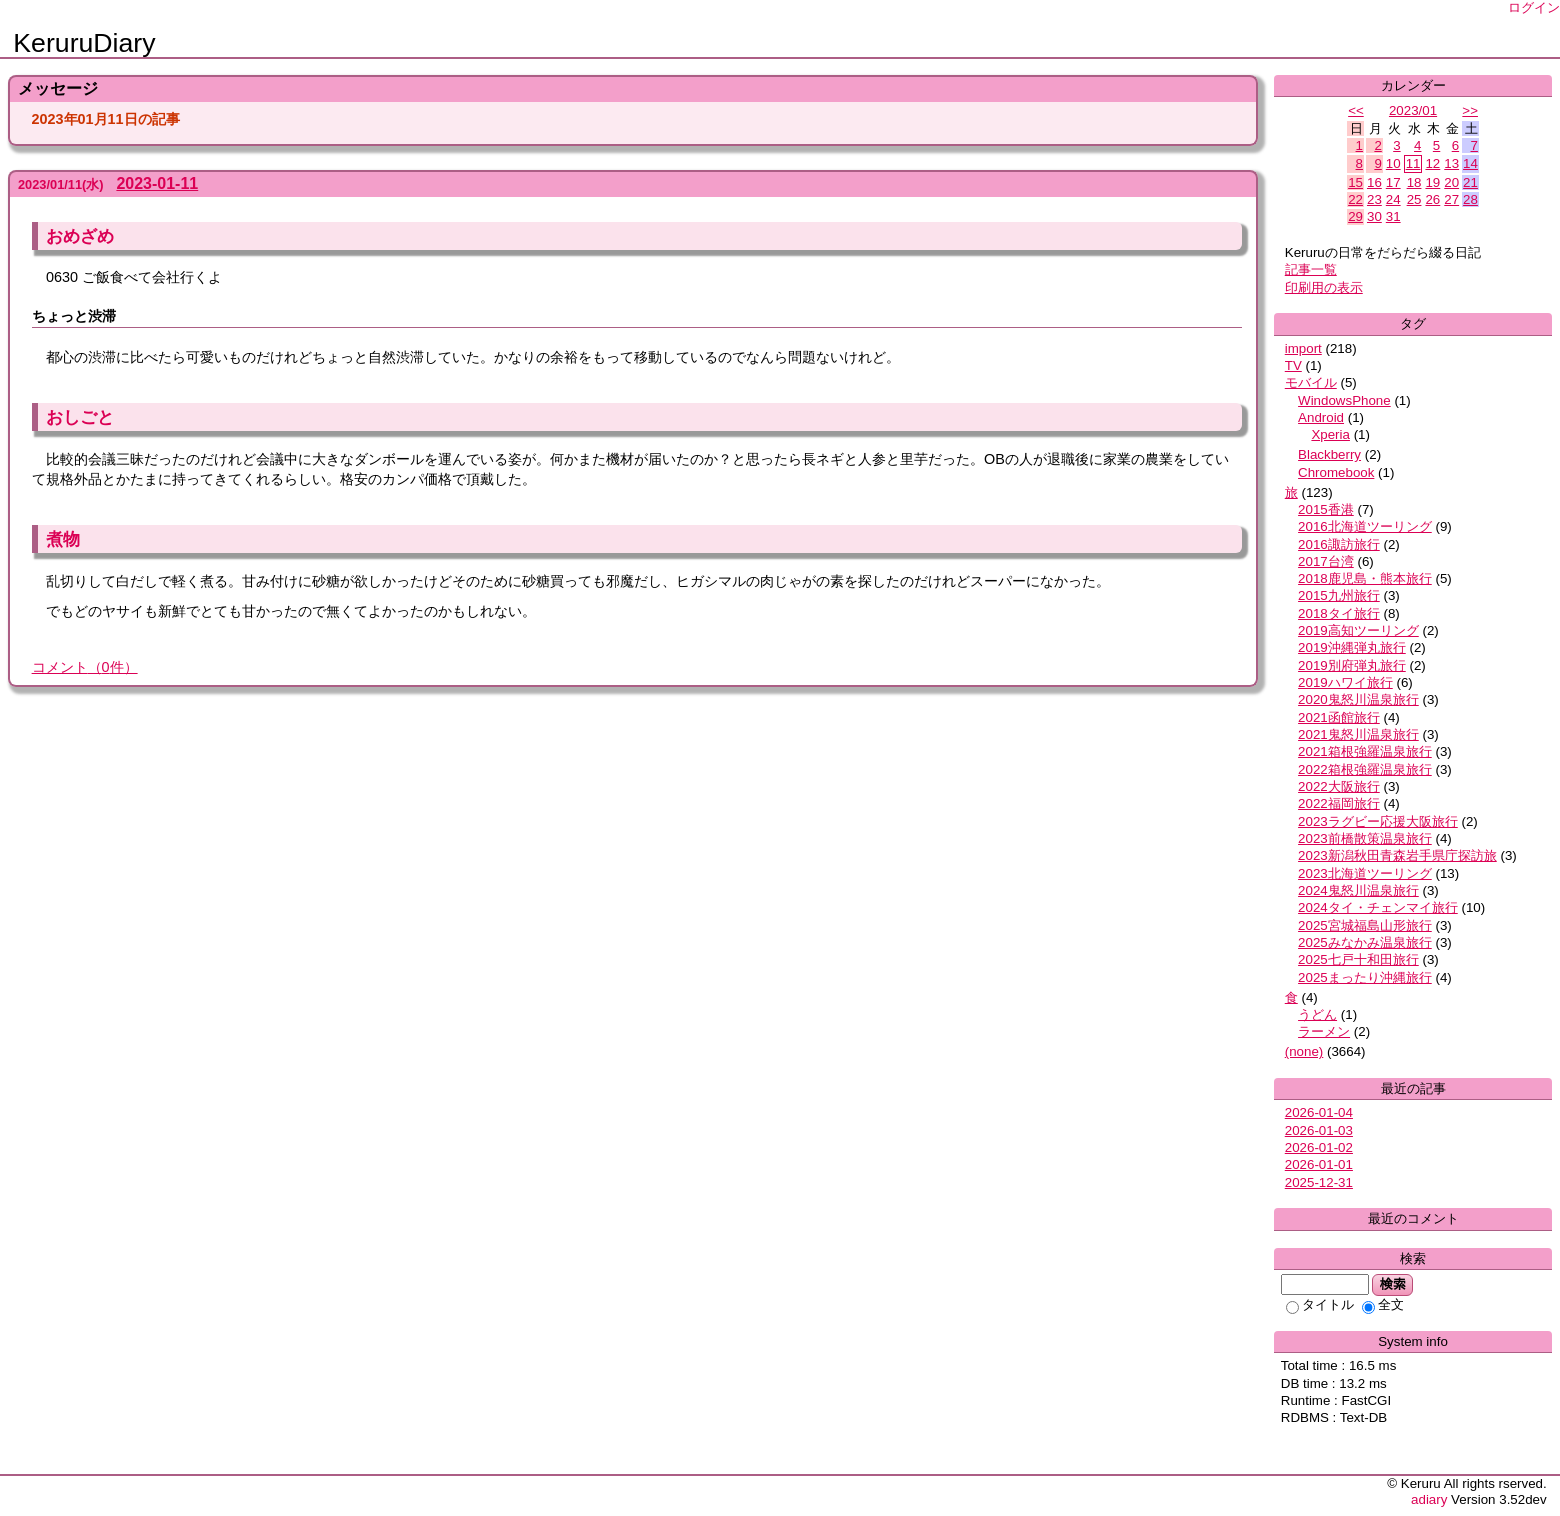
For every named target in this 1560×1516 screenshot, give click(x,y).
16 (1374, 182)
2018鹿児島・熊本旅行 (1365, 578)
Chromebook (1336, 472)
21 (1470, 182)
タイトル (1320, 1304)
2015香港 (1326, 509)
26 (1432, 199)
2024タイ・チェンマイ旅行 (1378, 907)
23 (1374, 199)
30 (1374, 216)
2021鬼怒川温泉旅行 (1358, 734)
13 (1451, 163)
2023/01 (1413, 110)
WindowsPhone (1344, 400)
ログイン (1534, 7)
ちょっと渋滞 (74, 316)
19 (1432, 182)
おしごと (80, 417)
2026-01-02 (1319, 1147)
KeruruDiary (84, 43)
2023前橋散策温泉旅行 (1365, 838)
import (1303, 348)
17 (1393, 182)
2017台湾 (1326, 561)
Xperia (1330, 434)
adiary (1429, 1499)
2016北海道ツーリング (1365, 526)
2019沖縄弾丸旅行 (1352, 647)
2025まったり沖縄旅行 (1365, 977)
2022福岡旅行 (1339, 803)
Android (1321, 417)
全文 (1383, 1304)
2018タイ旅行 (1339, 613)
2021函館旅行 (1339, 717)
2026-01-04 (1319, 1112)
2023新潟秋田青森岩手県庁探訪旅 (1397, 855)
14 (1470, 163)
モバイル (1311, 382)
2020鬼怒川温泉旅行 (1358, 699)
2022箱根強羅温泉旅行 (1365, 769)
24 (1393, 199)
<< (1356, 110)
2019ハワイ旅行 (1345, 682)
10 (1393, 163)
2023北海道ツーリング (1365, 873)
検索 (1392, 1284)
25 (1414, 199)
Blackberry (1329, 454)
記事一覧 (1311, 269)
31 (1393, 216)
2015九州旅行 (1339, 595)
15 (1355, 182)
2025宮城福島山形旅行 (1365, 925)
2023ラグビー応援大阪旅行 (1378, 821)
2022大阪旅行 (1339, 786)
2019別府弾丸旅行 (1352, 665)
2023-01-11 (157, 183)
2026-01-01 (1319, 1164)
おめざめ (80, 236)
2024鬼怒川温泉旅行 (1358, 890)
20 (1451, 182)
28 (1470, 199)
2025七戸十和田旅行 (1358, 959)
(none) (1304, 1051)
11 (1413, 163)
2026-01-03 (1319, 1130)
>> (1470, 110)
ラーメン (1324, 1031)
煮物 (63, 539)
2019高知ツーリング (1358, 630)
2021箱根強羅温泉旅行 (1365, 751)
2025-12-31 (1319, 1182)
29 (1355, 216)
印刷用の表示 (1324, 287)
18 (1414, 182)
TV (1293, 365)
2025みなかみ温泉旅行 (1365, 942)
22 (1355, 199)
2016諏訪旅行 (1339, 544)
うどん (1317, 1014)
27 (1451, 199)
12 (1432, 163)
